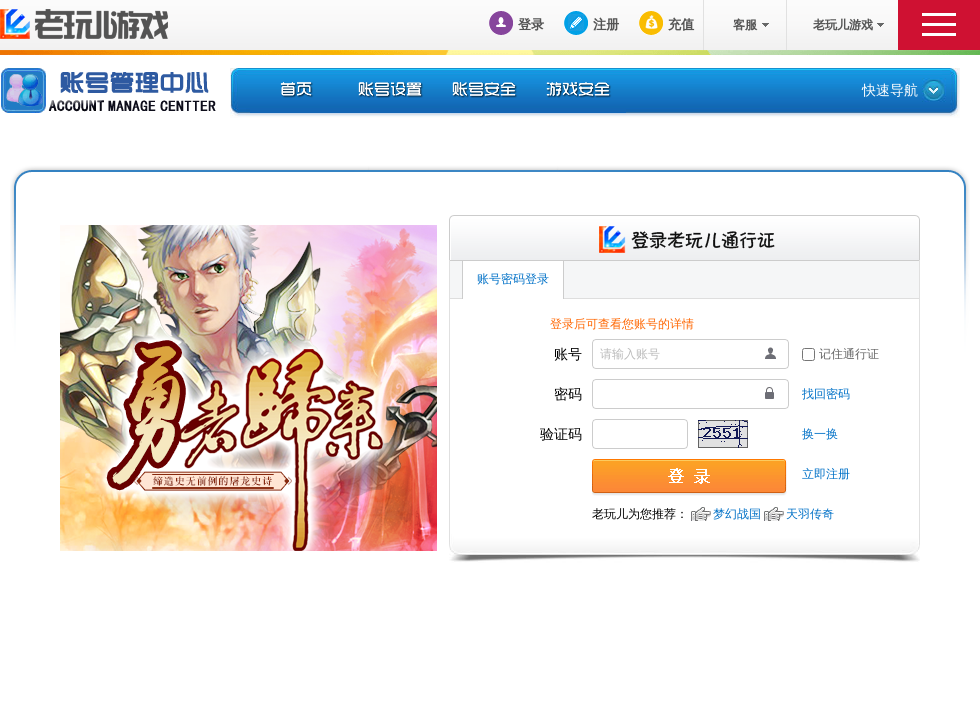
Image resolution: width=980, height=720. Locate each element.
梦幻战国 (737, 514)
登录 (531, 24)
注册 (606, 24)
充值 (681, 24)
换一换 (820, 434)
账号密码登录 (513, 279)
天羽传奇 (810, 514)
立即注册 (826, 474)
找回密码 (826, 394)
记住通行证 (849, 354)
